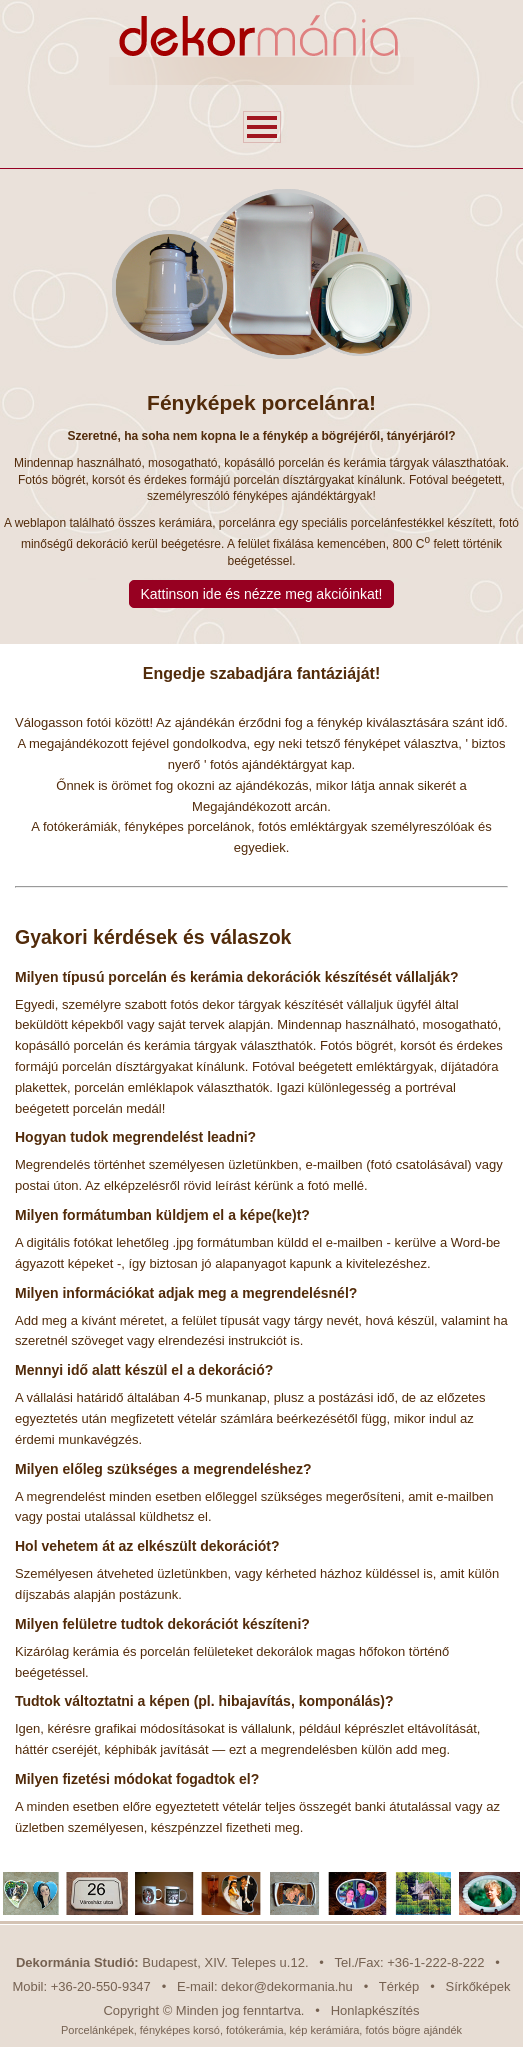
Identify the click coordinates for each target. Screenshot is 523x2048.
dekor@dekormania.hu (287, 1986)
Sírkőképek (478, 1986)
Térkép (399, 1986)
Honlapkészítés (375, 2010)
